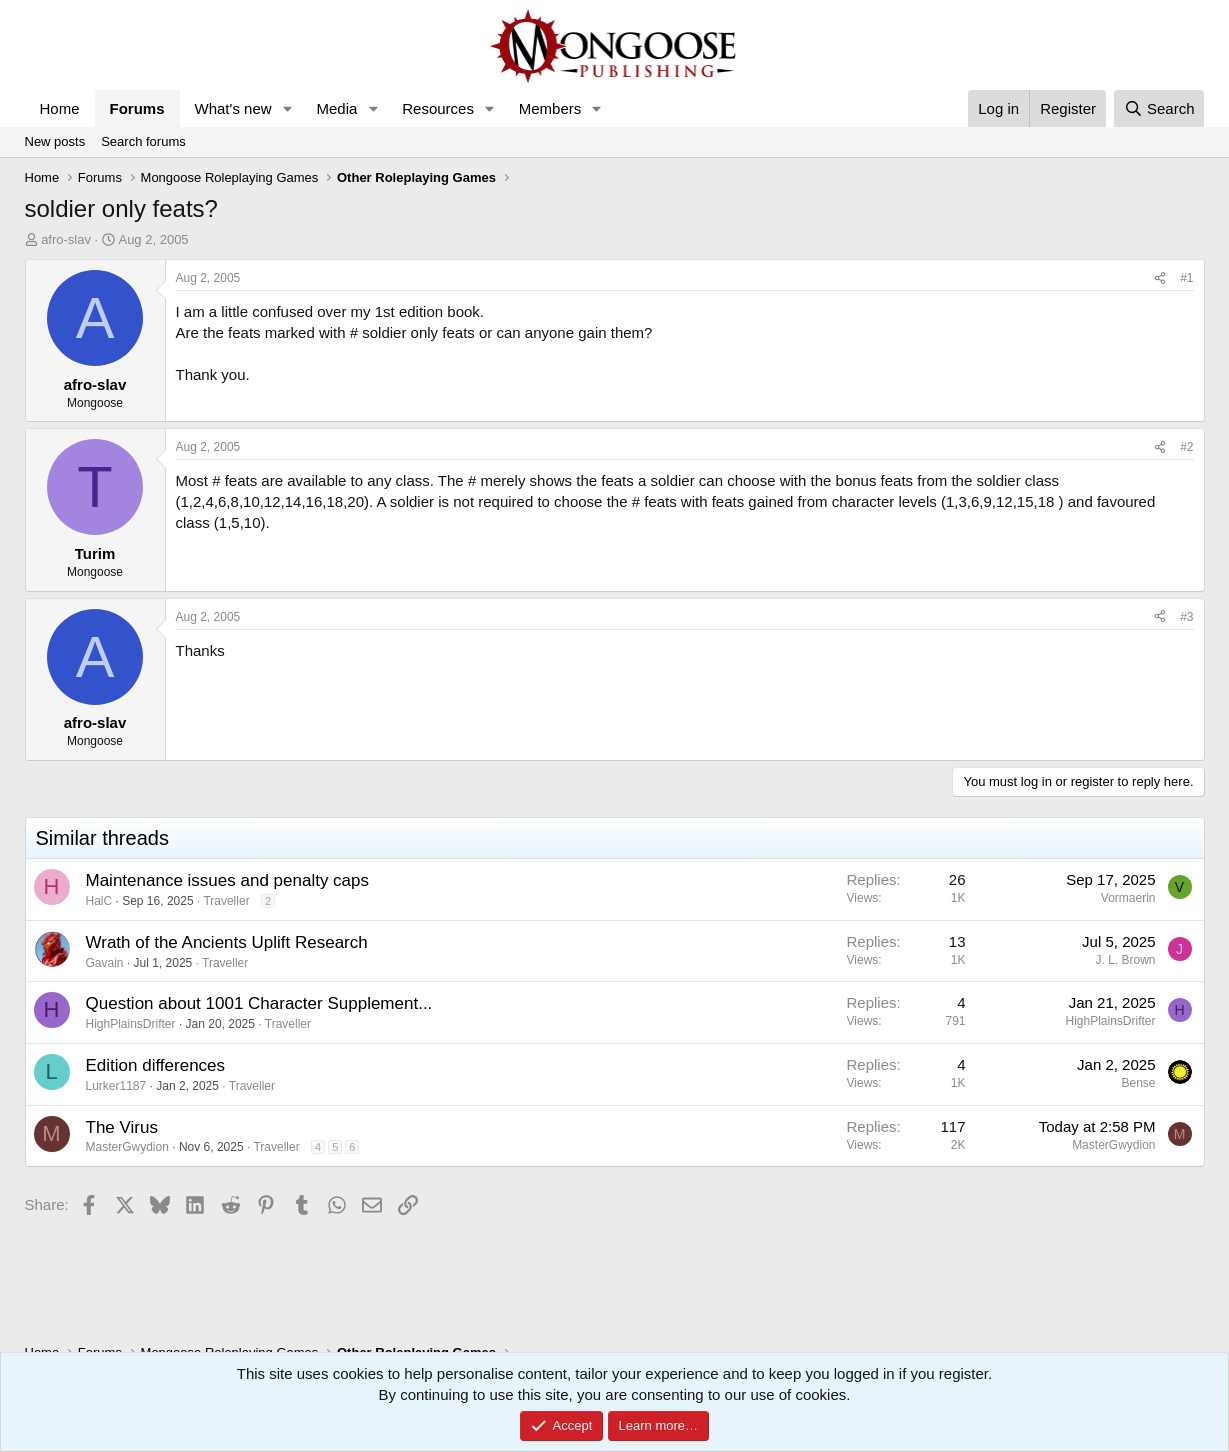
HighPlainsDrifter (131, 1024)
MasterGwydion (127, 1147)
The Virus (122, 1127)
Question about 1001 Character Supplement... (259, 1003)
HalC (99, 901)
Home (60, 108)
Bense (1138, 1083)
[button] (287, 108)
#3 (1186, 617)
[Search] (1159, 108)
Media (336, 108)
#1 (1186, 278)
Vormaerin (1128, 898)
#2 (1186, 447)
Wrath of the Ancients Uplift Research (227, 942)
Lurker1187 (116, 1086)
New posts (55, 141)
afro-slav (66, 239)
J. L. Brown (1125, 960)
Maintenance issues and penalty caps (228, 880)
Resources (438, 108)
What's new (233, 108)
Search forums (143, 141)
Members (550, 108)
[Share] (1160, 278)
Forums (137, 108)
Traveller (226, 901)
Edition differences (156, 1065)
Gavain (105, 963)
